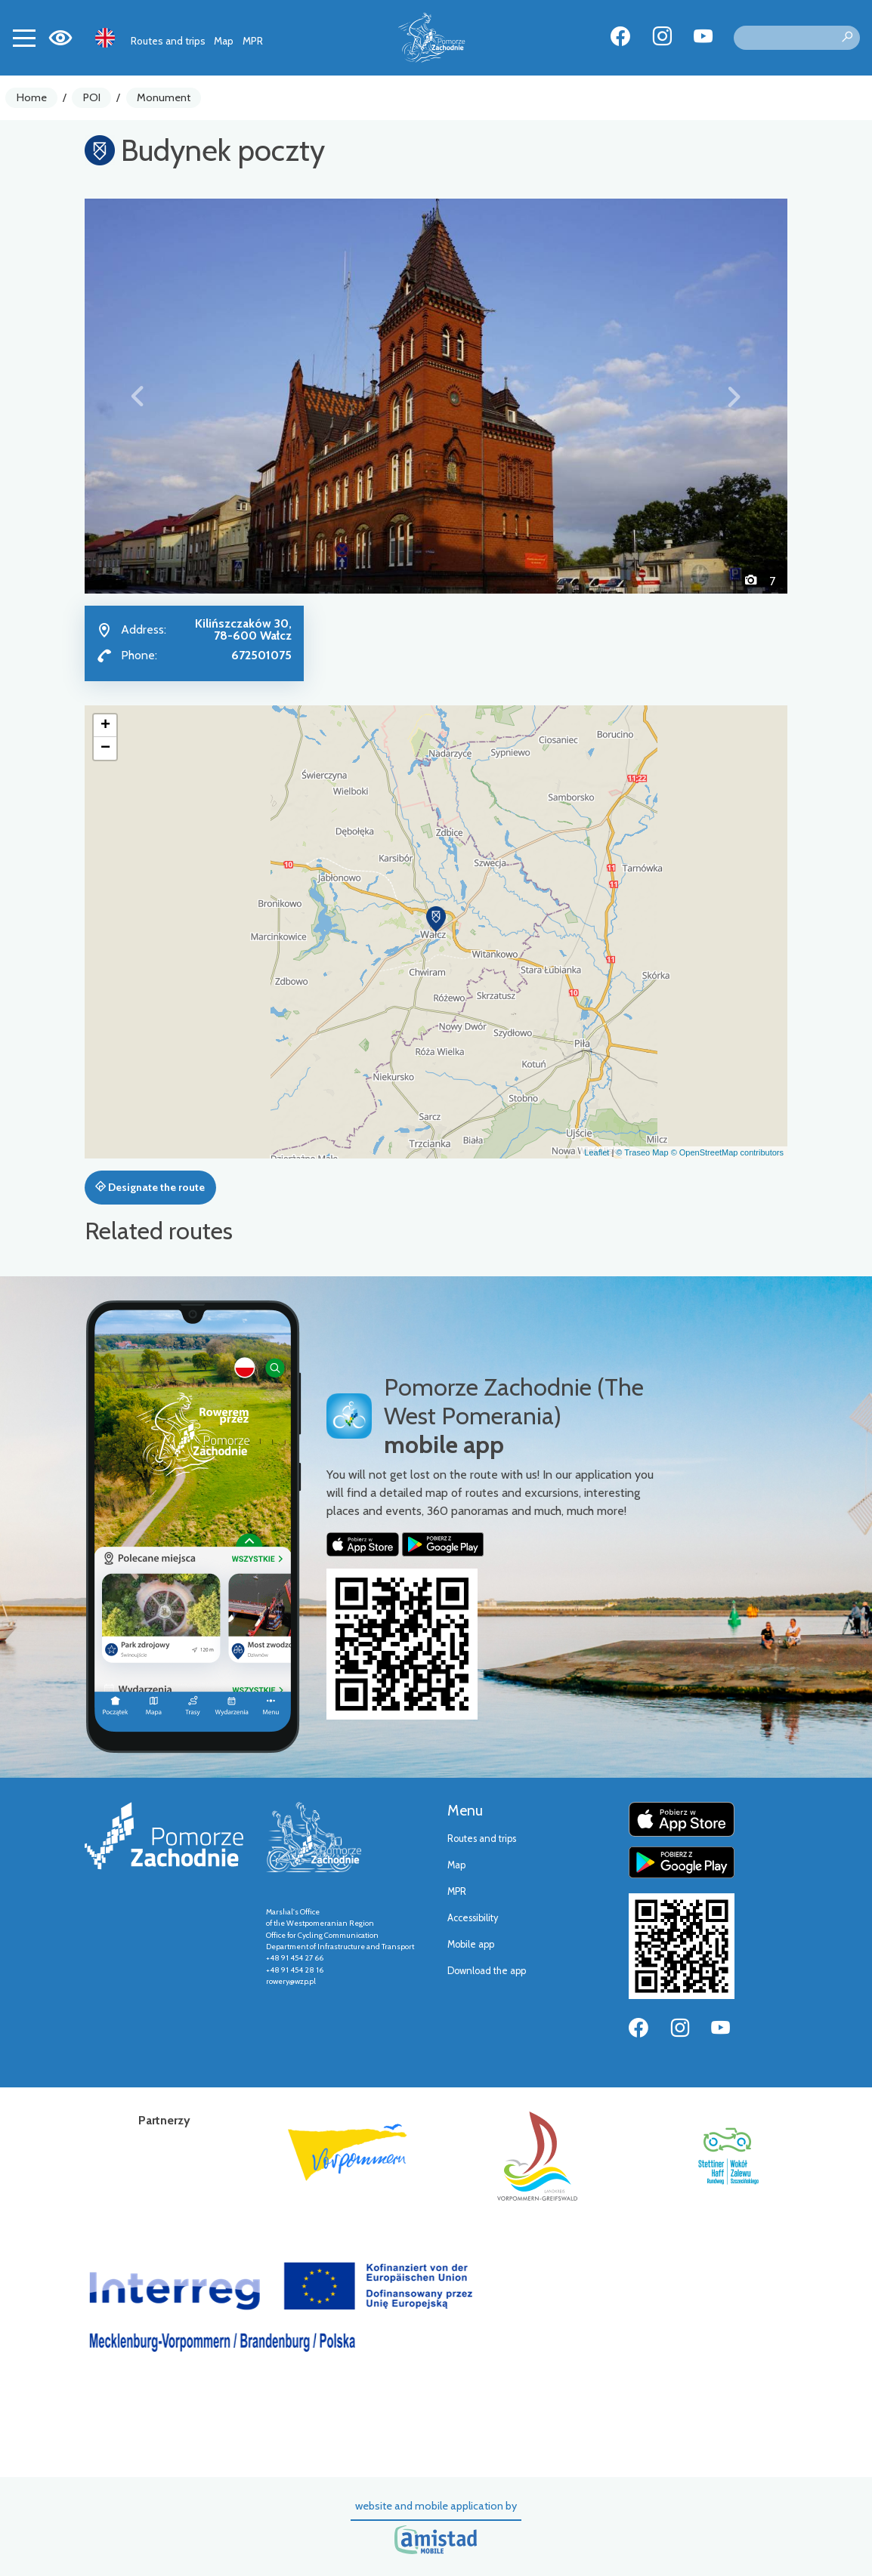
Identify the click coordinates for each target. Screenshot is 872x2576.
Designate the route (150, 1187)
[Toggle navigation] (24, 38)
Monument (163, 97)
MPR (253, 41)
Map (223, 41)
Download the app (486, 1970)
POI (91, 97)
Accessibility (472, 1918)
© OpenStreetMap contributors (727, 1152)
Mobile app (470, 1944)
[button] (137, 396)
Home (32, 97)
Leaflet (596, 1152)
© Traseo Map (642, 1152)
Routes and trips (168, 41)
